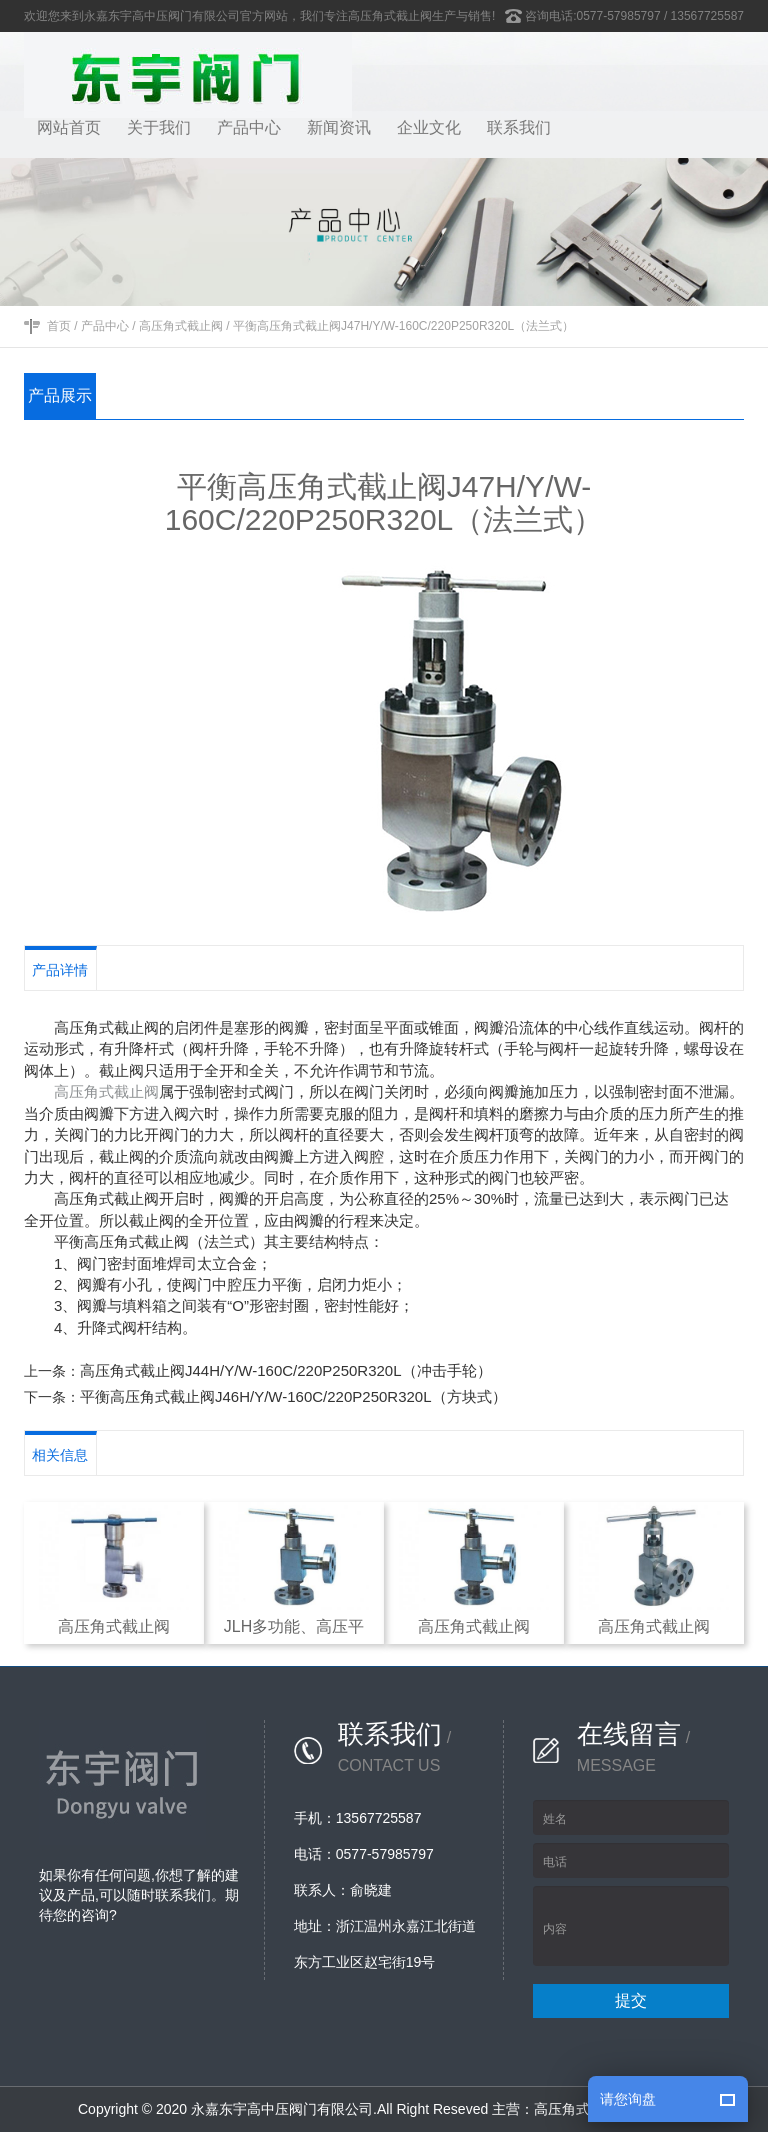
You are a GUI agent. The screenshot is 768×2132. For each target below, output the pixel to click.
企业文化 (429, 127)
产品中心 (249, 127)
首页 (59, 326)
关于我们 (159, 127)
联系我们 (519, 127)
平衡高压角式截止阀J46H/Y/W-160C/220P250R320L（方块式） (293, 1396)
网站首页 (69, 127)
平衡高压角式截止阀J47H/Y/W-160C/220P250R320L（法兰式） (403, 326)
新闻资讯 (339, 127)
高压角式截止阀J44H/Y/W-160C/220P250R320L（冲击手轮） (286, 1370)
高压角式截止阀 (181, 326)
